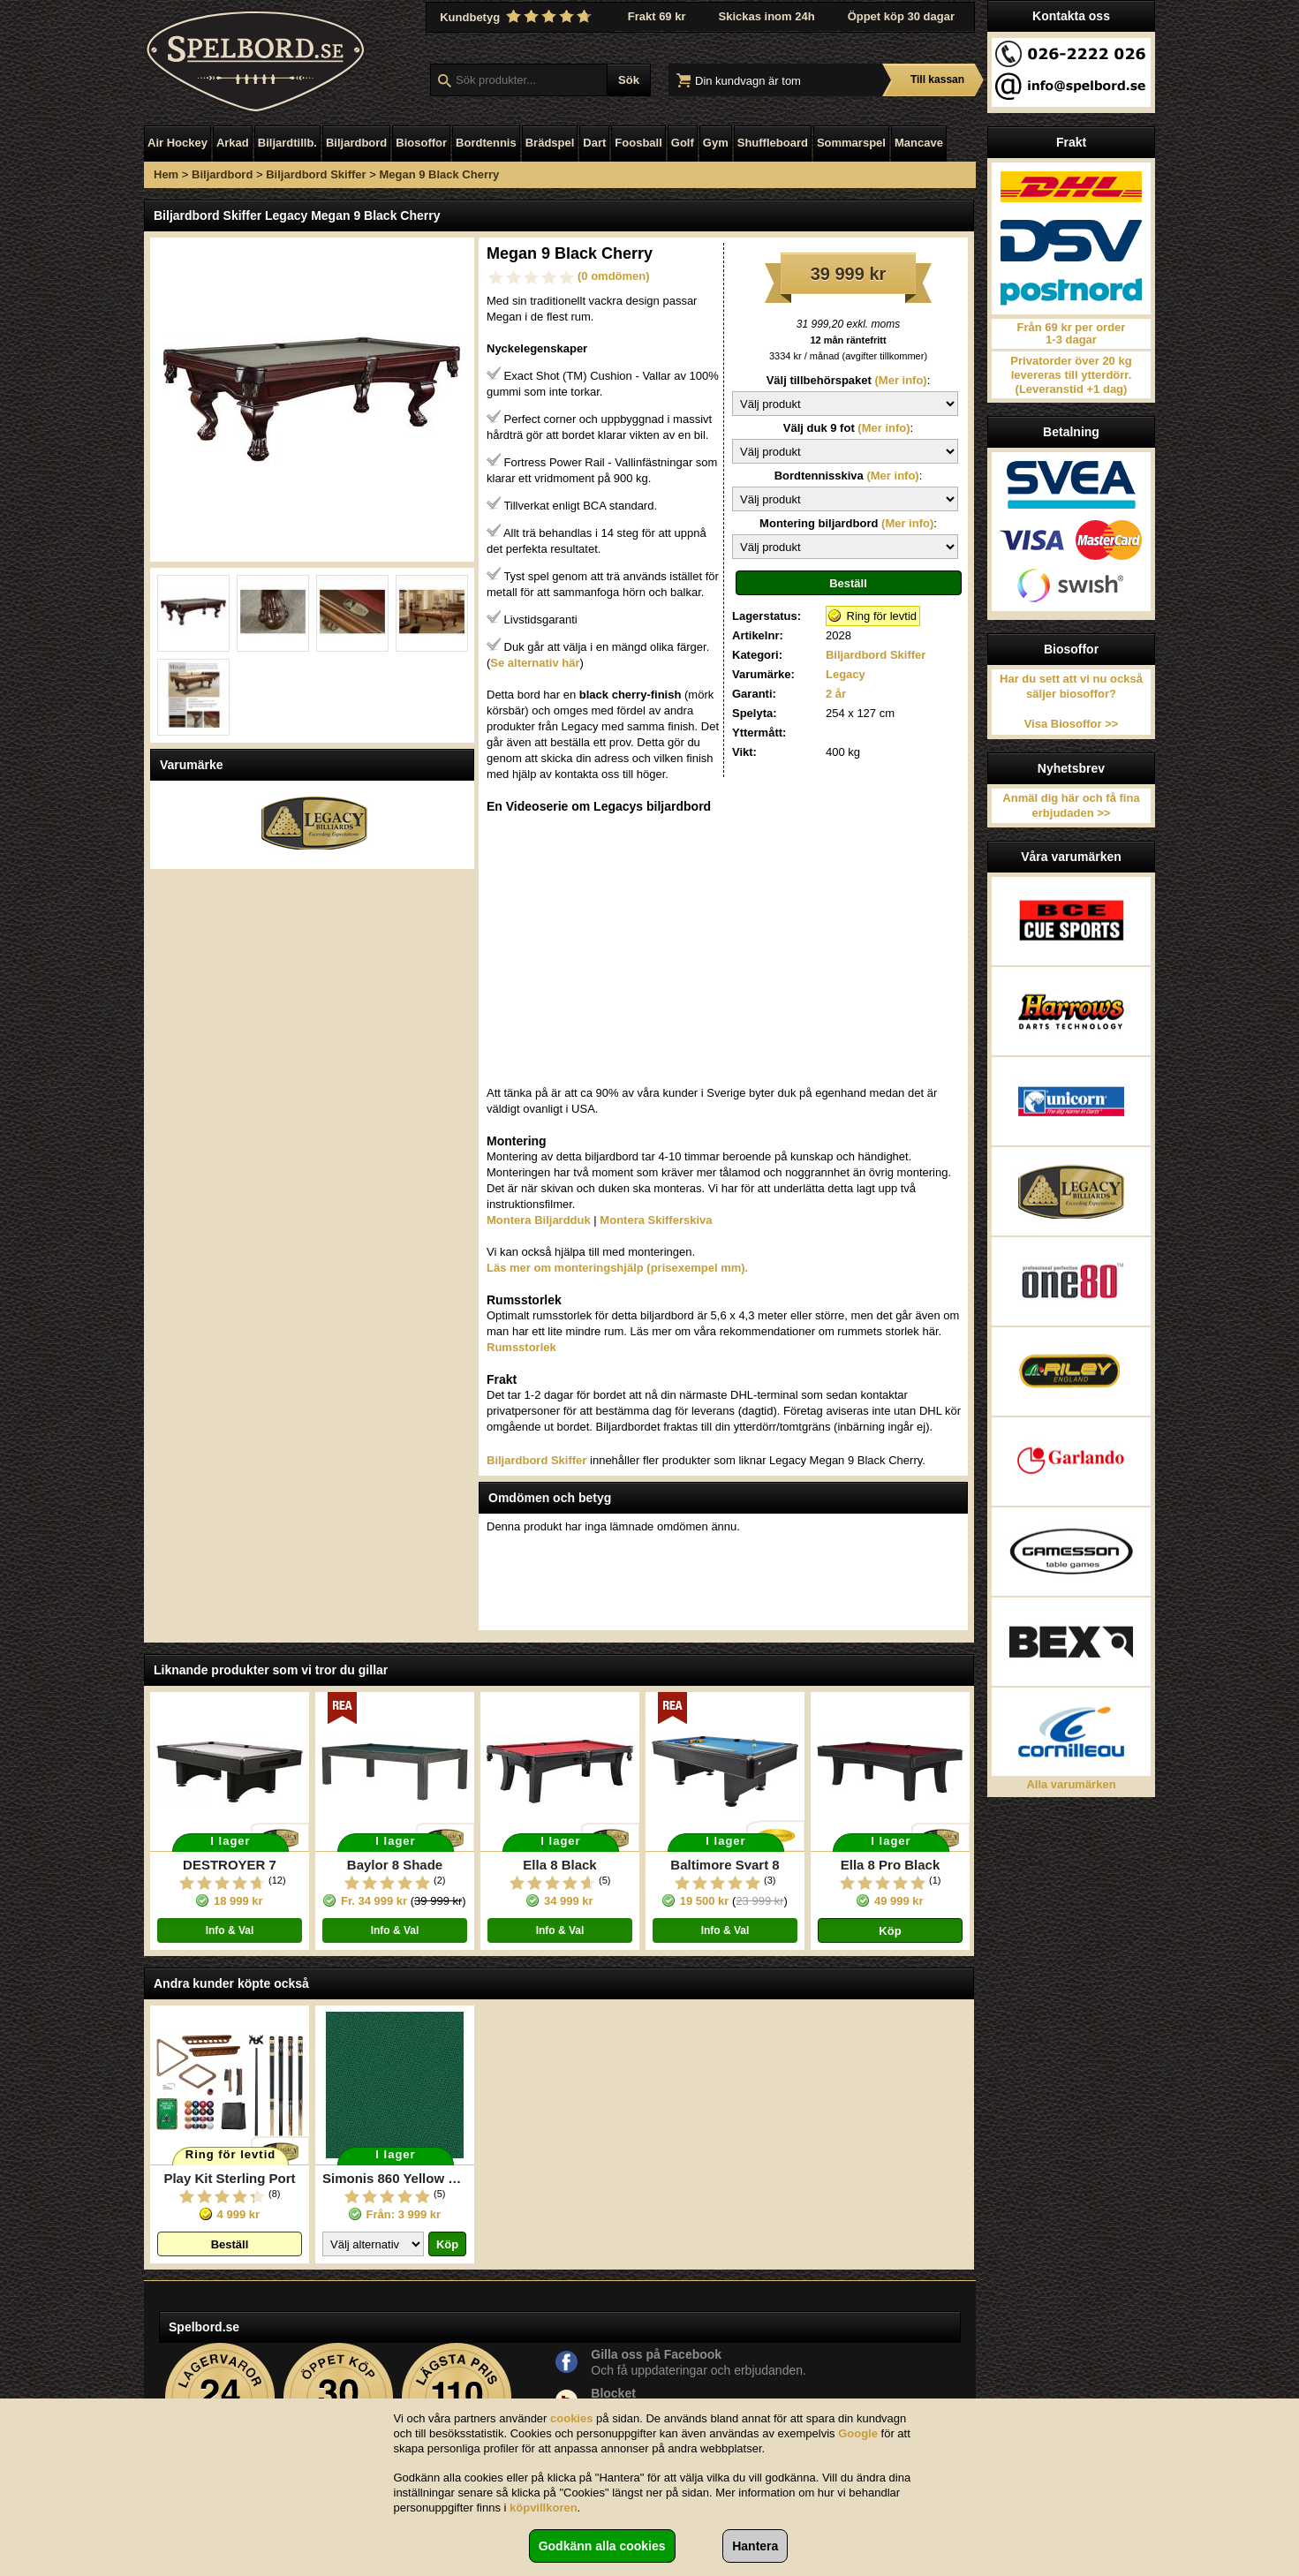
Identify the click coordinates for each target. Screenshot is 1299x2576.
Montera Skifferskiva (656, 1220)
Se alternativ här (534, 662)
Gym (716, 142)
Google (858, 2433)
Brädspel (550, 142)
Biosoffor (421, 142)
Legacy (845, 674)
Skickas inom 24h (767, 16)
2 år (836, 693)
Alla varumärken (1070, 1784)
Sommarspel (851, 142)
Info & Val (230, 1930)
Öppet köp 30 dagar (901, 16)
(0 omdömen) (614, 276)
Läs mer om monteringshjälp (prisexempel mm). (617, 1267)
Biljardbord (356, 142)
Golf (682, 142)
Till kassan (937, 79)
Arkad (232, 142)
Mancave (919, 142)
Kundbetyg (517, 16)
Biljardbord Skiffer (316, 174)
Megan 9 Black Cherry (439, 174)
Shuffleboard (772, 142)
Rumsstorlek (521, 1347)
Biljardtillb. (287, 142)
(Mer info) (899, 380)
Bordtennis (486, 142)
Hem (166, 174)
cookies (571, 2418)
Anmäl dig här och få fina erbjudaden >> (1070, 805)
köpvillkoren (544, 2507)
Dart (594, 142)
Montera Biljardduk (539, 1220)
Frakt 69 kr (657, 16)
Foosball (638, 142)
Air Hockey (177, 142)
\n (845, 403)
